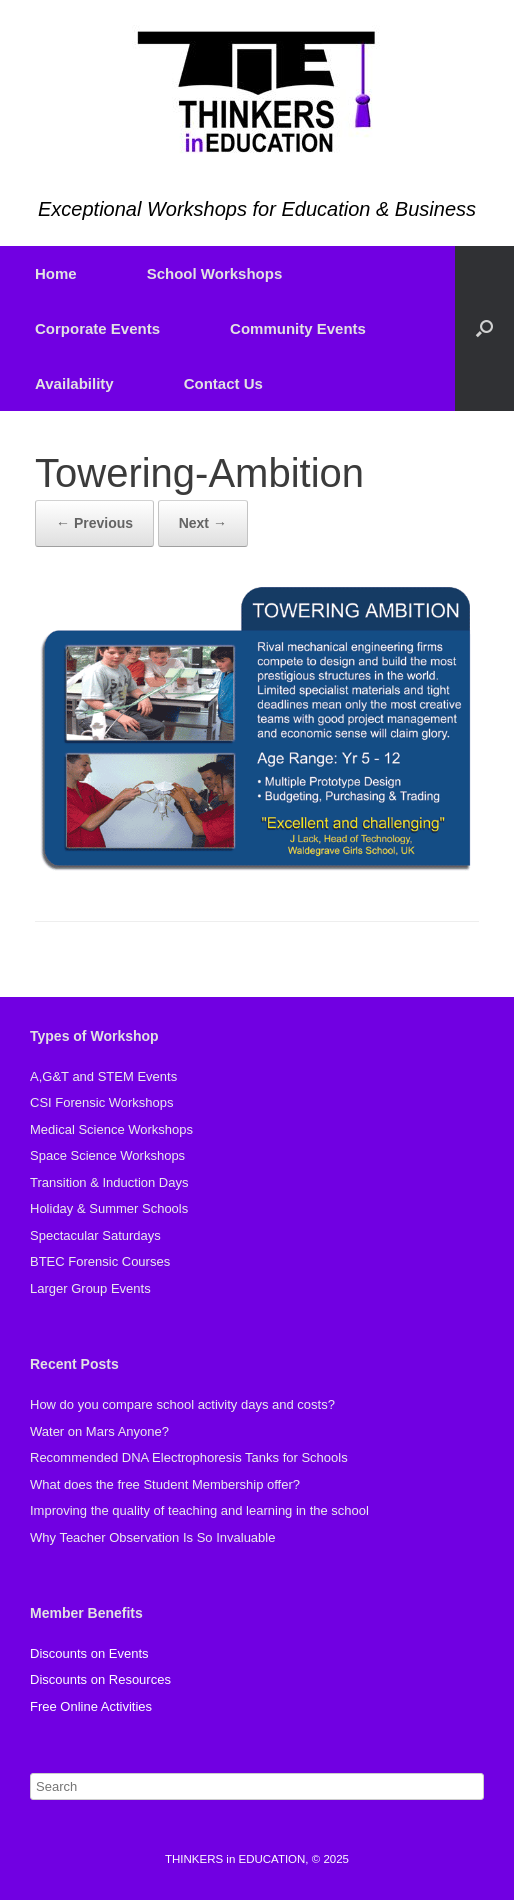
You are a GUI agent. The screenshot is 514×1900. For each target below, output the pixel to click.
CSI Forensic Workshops (102, 1102)
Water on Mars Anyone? (99, 1431)
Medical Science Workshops (111, 1129)
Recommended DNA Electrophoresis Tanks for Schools (189, 1457)
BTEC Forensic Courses (100, 1261)
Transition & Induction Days (109, 1182)
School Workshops (215, 273)
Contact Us (223, 383)
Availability (74, 383)
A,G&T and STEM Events (103, 1076)
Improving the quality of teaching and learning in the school (199, 1510)
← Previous (94, 523)
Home (56, 273)
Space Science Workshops (107, 1155)
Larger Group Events (90, 1288)
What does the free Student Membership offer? (165, 1484)
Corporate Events (97, 328)
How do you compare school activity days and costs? (182, 1404)
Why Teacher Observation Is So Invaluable (152, 1537)
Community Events (298, 328)
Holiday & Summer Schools (109, 1208)
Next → (203, 523)
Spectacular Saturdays (95, 1235)
